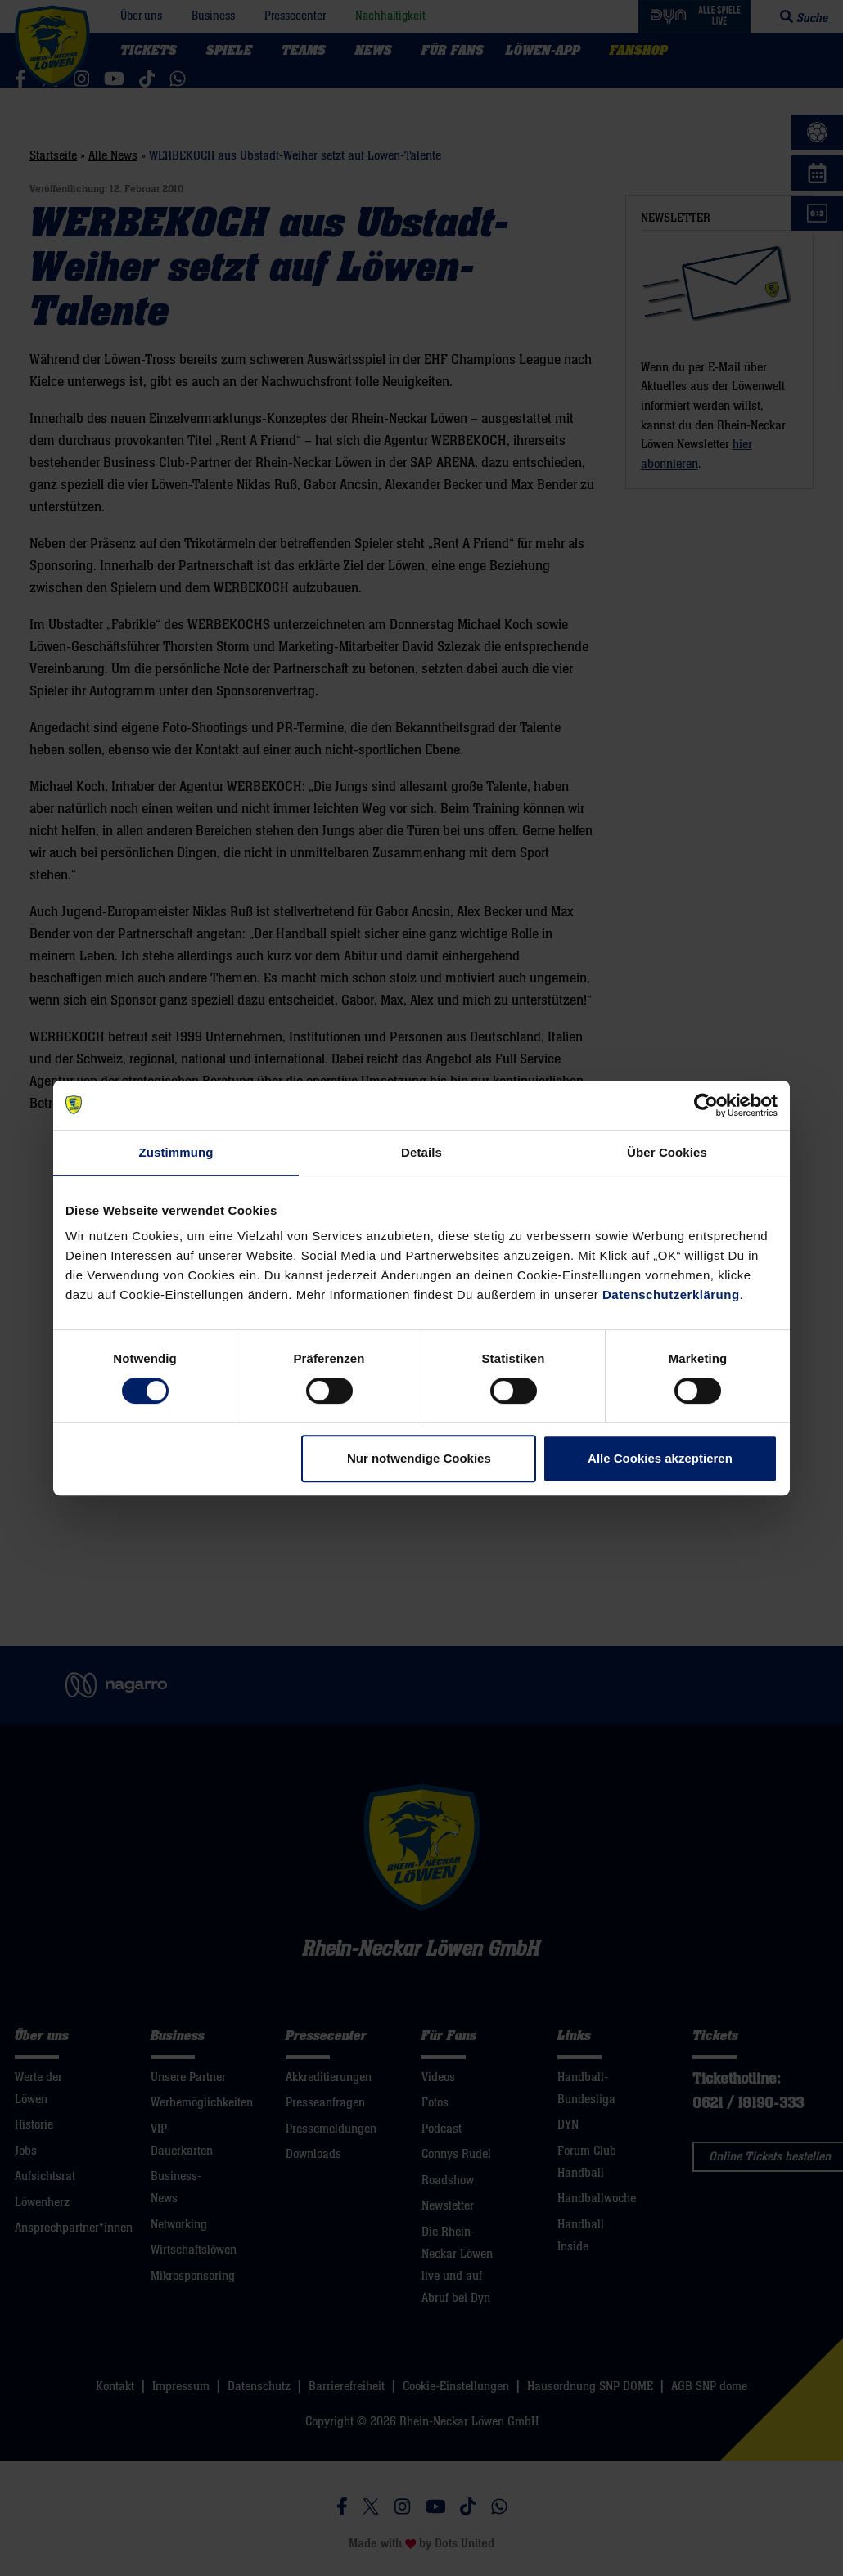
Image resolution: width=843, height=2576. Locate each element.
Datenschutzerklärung (671, 1294)
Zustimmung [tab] (176, 1152)
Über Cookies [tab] (667, 1152)
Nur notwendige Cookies (419, 1458)
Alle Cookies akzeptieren (660, 1458)
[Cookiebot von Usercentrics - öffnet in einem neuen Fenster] (706, 1105)
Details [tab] (421, 1152)
